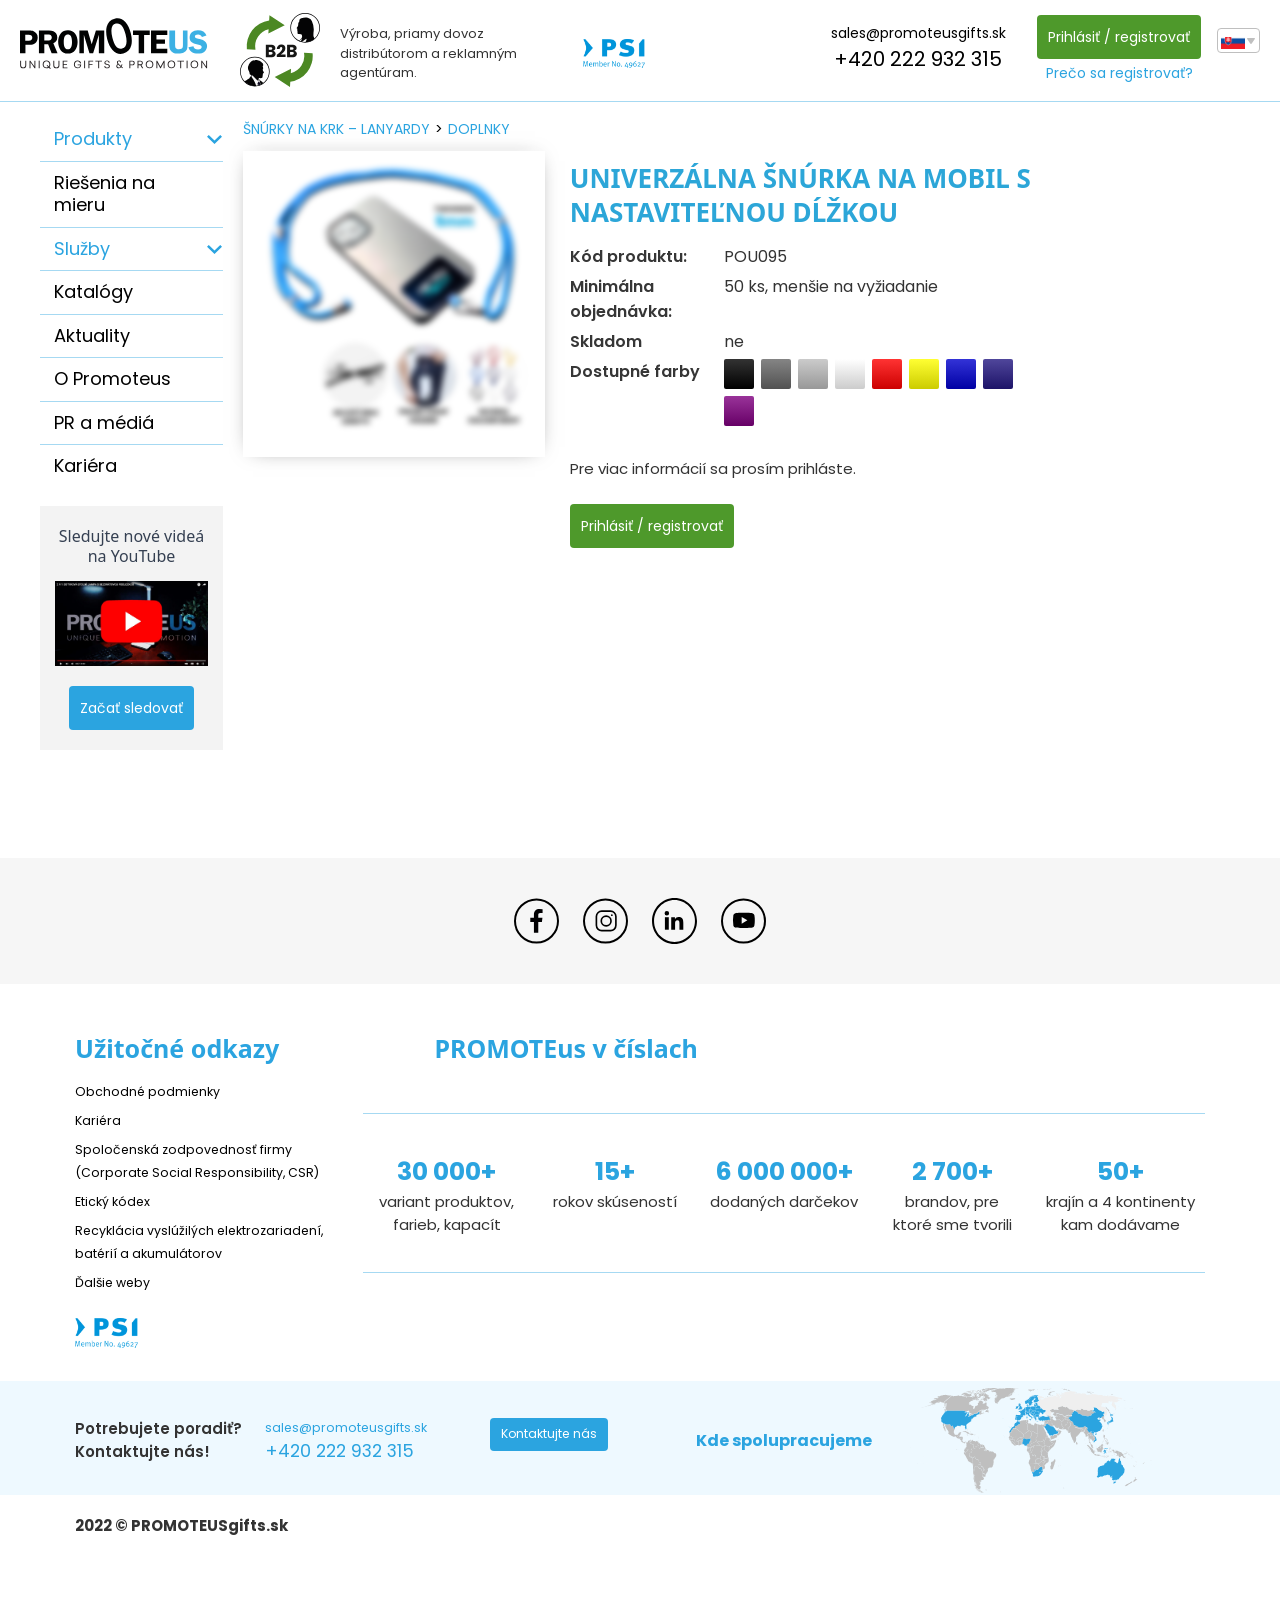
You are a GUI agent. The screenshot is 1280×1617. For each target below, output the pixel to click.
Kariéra (85, 465)
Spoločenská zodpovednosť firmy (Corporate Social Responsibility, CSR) (199, 1170)
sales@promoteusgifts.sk (912, 33)
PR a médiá (104, 422)
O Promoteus (112, 378)
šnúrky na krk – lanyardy (336, 129)
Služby (82, 248)
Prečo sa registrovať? (1113, 73)
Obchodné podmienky (157, 1090)
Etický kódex (119, 1222)
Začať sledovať (131, 708)
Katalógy (93, 291)
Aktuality (92, 335)
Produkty (93, 138)
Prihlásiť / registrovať (1113, 37)
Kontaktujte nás (556, 1486)
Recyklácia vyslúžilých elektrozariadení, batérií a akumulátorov (170, 1274)
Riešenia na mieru (104, 194)
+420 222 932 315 (912, 59)
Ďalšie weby (119, 1326)
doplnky (479, 129)
